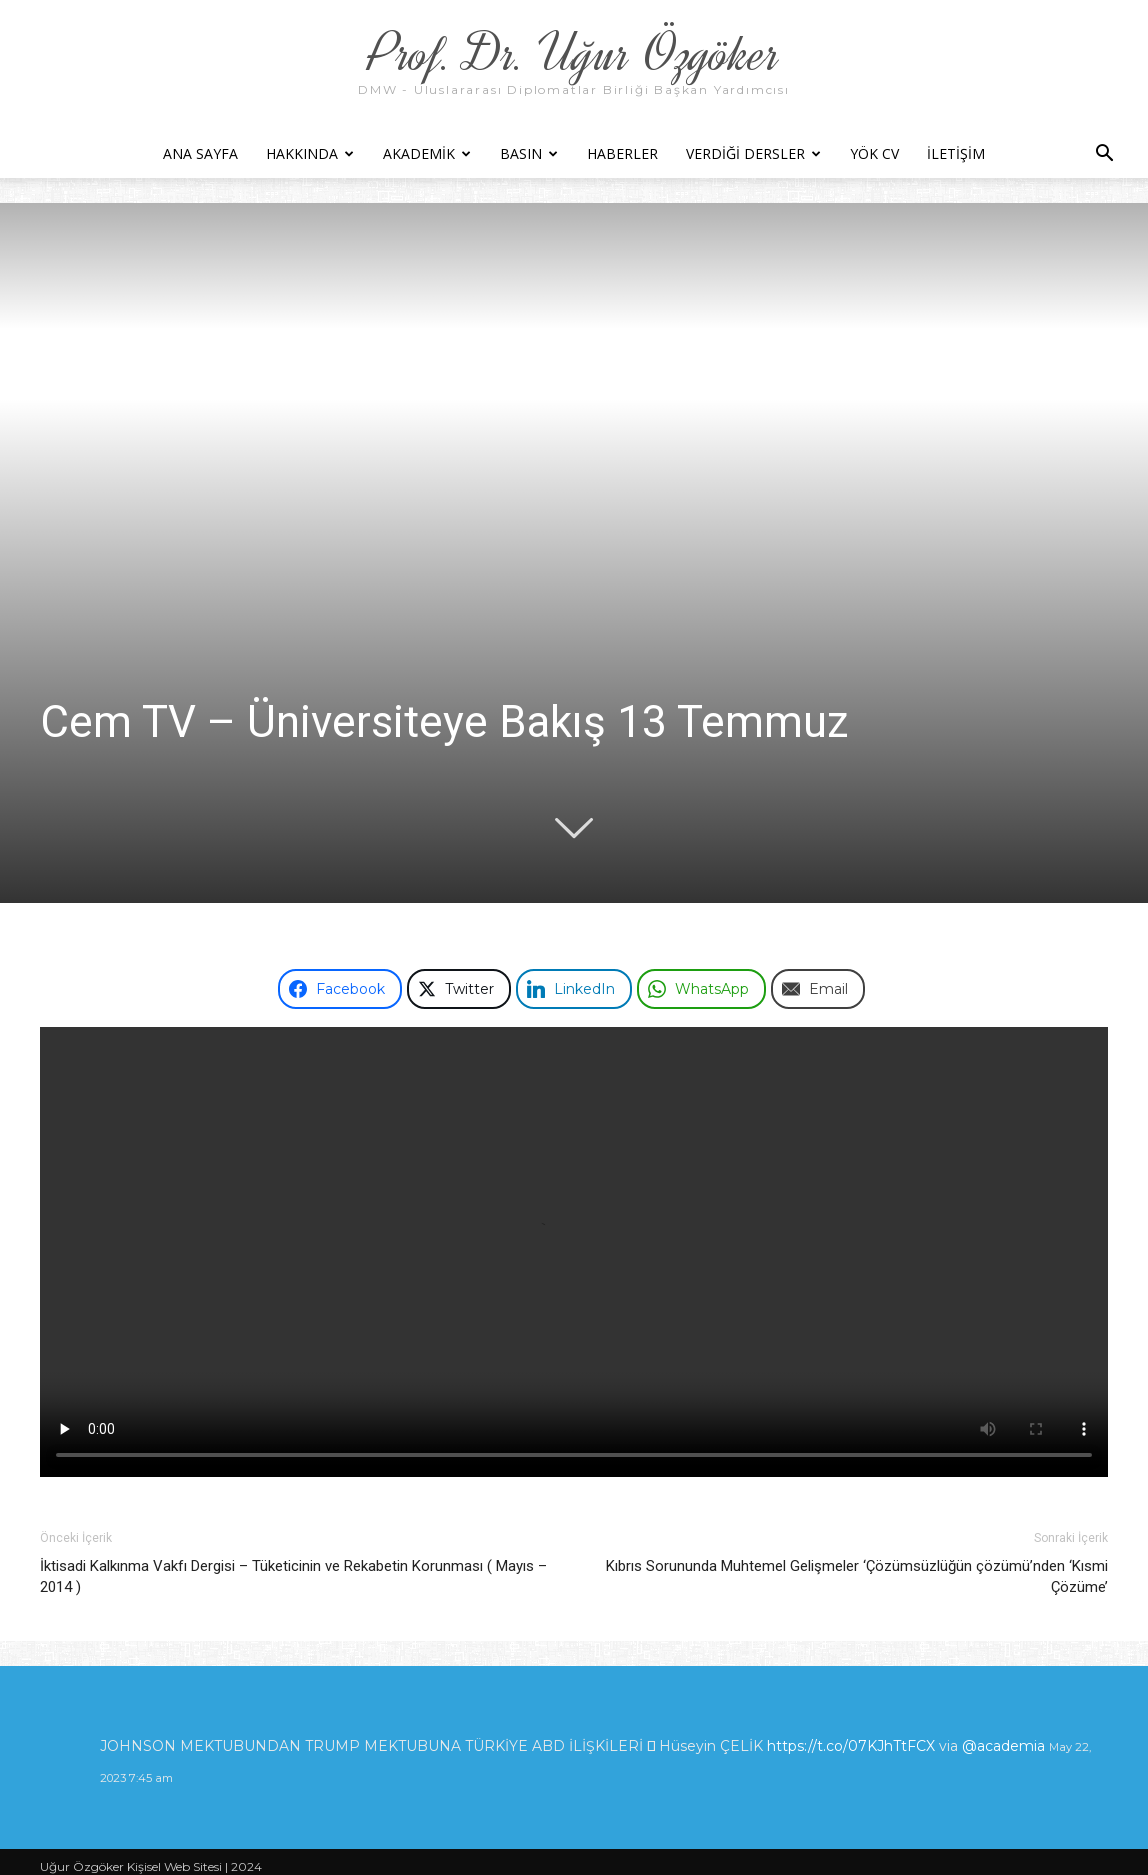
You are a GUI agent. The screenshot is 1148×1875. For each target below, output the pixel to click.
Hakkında (310, 153)
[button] (1104, 155)
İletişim (956, 153)
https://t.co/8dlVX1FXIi (355, 1721)
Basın (529, 153)
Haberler (622, 153)
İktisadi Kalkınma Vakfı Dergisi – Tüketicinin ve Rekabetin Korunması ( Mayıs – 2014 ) (293, 1576)
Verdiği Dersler (753, 153)
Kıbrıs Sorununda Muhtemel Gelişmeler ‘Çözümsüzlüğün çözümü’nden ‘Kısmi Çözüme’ (857, 1576)
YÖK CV (874, 153)
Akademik (427, 153)
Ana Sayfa (200, 153)
